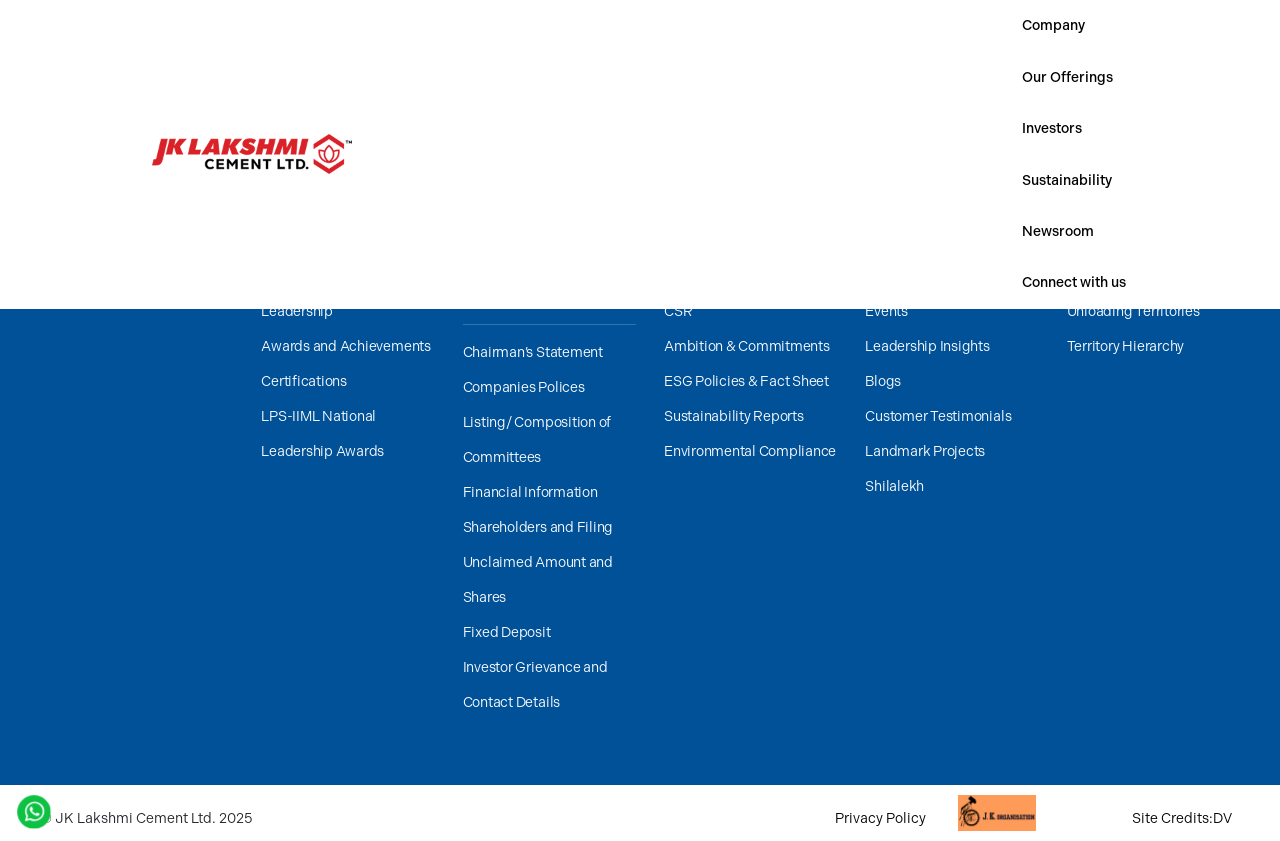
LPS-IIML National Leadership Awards (322, 434)
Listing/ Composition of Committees (537, 440)
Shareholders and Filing (538, 527)
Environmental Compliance (750, 451)
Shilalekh (894, 486)
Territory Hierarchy (1125, 346)
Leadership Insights (927, 346)
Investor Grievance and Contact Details (535, 685)
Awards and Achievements (345, 346)
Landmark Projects (925, 451)
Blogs (883, 381)
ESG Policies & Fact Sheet (746, 381)
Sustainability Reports (734, 416)
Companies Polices (524, 387)
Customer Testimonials (938, 416)
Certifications (304, 381)
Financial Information (530, 492)
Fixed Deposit (507, 632)
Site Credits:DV (1182, 818)
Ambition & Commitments (747, 346)
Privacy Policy (880, 818)
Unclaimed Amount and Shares (538, 580)
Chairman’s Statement (533, 352)
